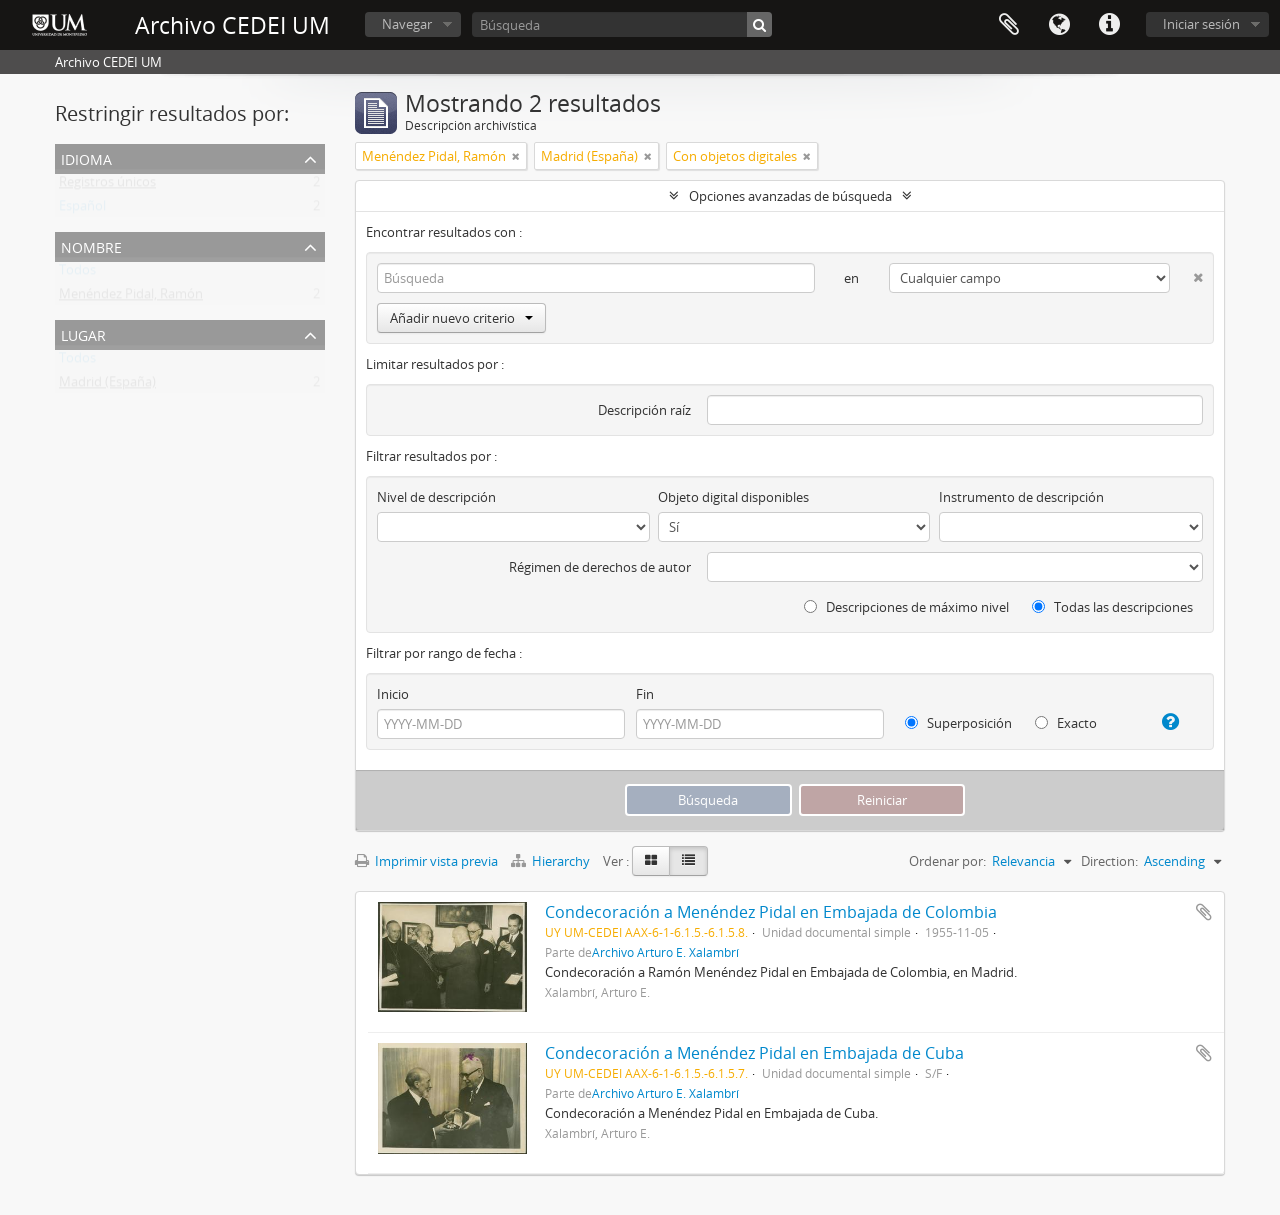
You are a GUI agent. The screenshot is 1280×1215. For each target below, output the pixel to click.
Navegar (407, 24)
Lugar (83, 333)
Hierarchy (552, 861)
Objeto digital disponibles (733, 497)
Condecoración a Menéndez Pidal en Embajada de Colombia (771, 912)
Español (82, 210)
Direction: (1109, 861)
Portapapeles (1009, 25)
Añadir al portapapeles (1204, 912)
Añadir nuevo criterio (461, 318)
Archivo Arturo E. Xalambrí (665, 952)
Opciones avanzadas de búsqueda (790, 196)
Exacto (1066, 723)
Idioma (1059, 25)
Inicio (393, 694)
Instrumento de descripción (1021, 497)
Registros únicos (107, 186)
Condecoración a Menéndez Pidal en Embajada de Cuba (754, 1053)
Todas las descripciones (1112, 607)
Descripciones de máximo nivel (906, 607)
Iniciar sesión (1201, 24)
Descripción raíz (644, 410)
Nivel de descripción (436, 497)
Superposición (958, 723)
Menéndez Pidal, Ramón (131, 298)
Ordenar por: (947, 861)
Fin (645, 694)
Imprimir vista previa (426, 861)
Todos (77, 274)
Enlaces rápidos (1109, 25)
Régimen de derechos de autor (600, 567)
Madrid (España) (107, 386)
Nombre (91, 245)
